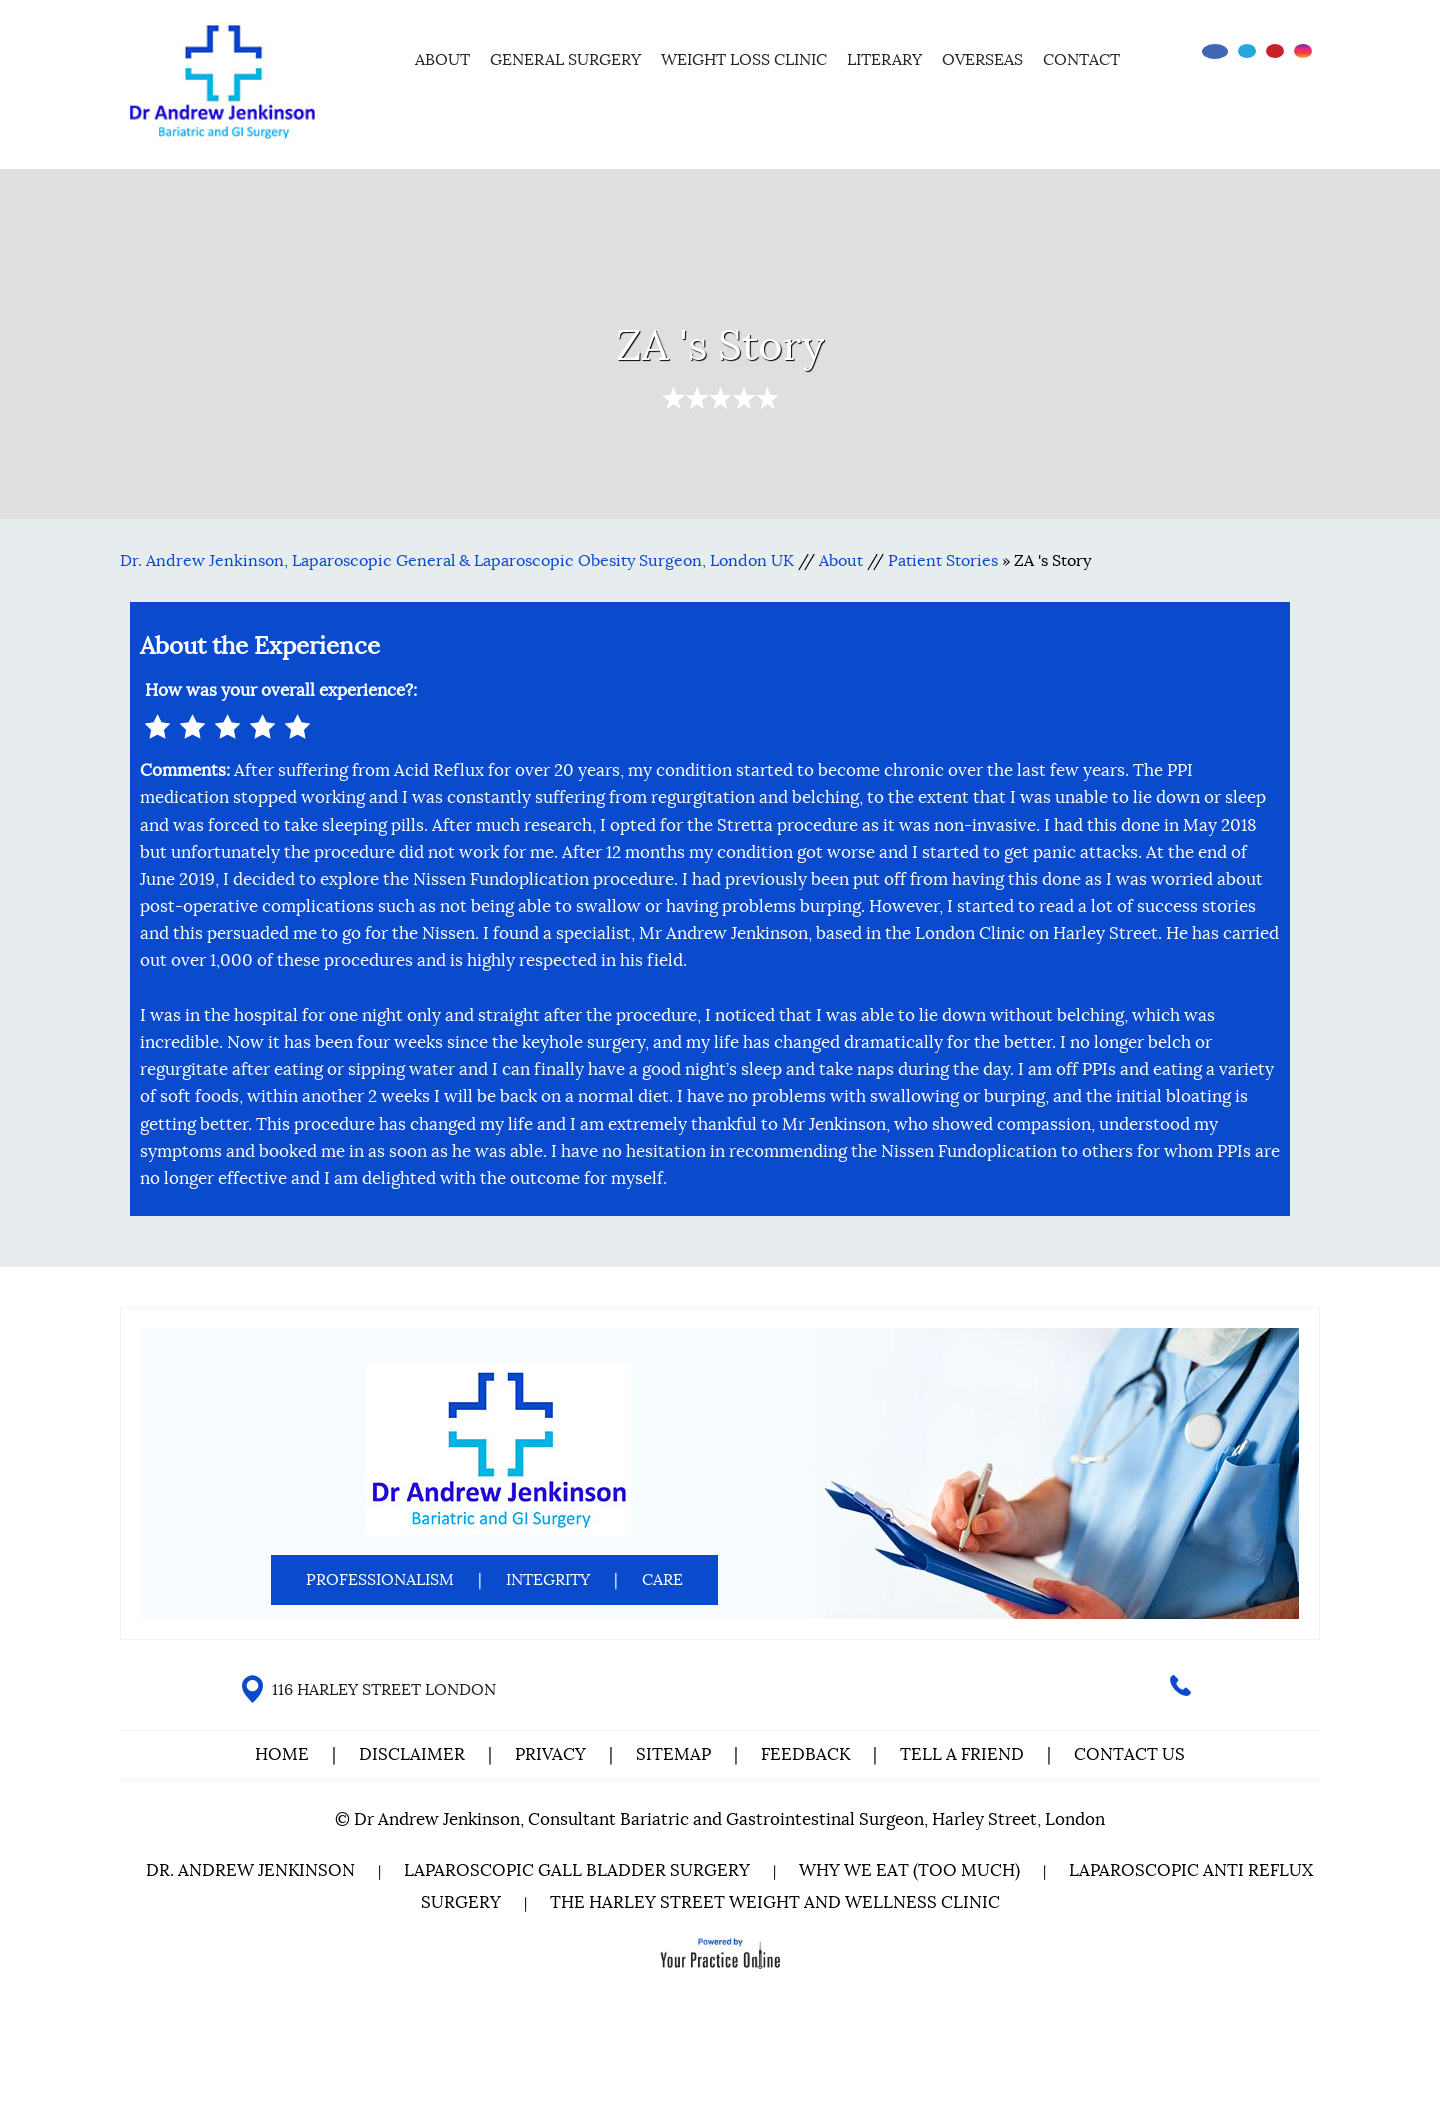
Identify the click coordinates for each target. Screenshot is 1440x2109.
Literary (884, 60)
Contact (1081, 60)
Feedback (805, 1754)
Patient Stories (943, 561)
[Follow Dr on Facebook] (1215, 51)
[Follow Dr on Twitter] (1247, 51)
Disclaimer (414, 1754)
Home (378, 57)
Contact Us (1129, 1754)
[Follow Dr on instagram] (1303, 51)
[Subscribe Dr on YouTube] (1275, 51)
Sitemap (673, 1754)
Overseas (982, 60)
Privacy (550, 1754)
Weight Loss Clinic (744, 60)
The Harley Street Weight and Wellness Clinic (775, 1902)
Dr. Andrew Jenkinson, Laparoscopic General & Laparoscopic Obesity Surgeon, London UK (457, 561)
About (442, 60)
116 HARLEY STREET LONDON (384, 1690)
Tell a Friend (962, 1754)
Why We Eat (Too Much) (909, 1870)
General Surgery (565, 60)
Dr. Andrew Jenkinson (250, 1870)
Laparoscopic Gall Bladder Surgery (577, 1870)
